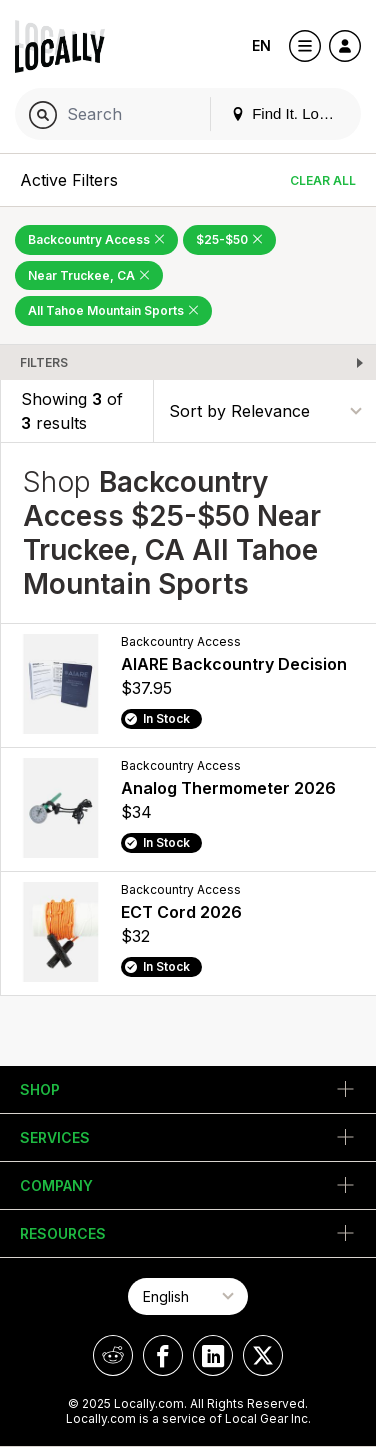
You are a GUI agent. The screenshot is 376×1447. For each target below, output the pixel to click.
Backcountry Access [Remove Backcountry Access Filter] (96, 239)
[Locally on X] (263, 1355)
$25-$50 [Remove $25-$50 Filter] (229, 239)
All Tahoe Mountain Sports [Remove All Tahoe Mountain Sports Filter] (113, 310)
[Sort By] (265, 410)
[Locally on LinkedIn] (213, 1355)
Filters (44, 362)
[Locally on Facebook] (163, 1355)
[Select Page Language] (188, 1296)
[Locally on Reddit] (113, 1355)
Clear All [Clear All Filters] (323, 180)
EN (261, 45)
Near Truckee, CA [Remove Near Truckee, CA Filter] (89, 275)
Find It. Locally (290, 113)
